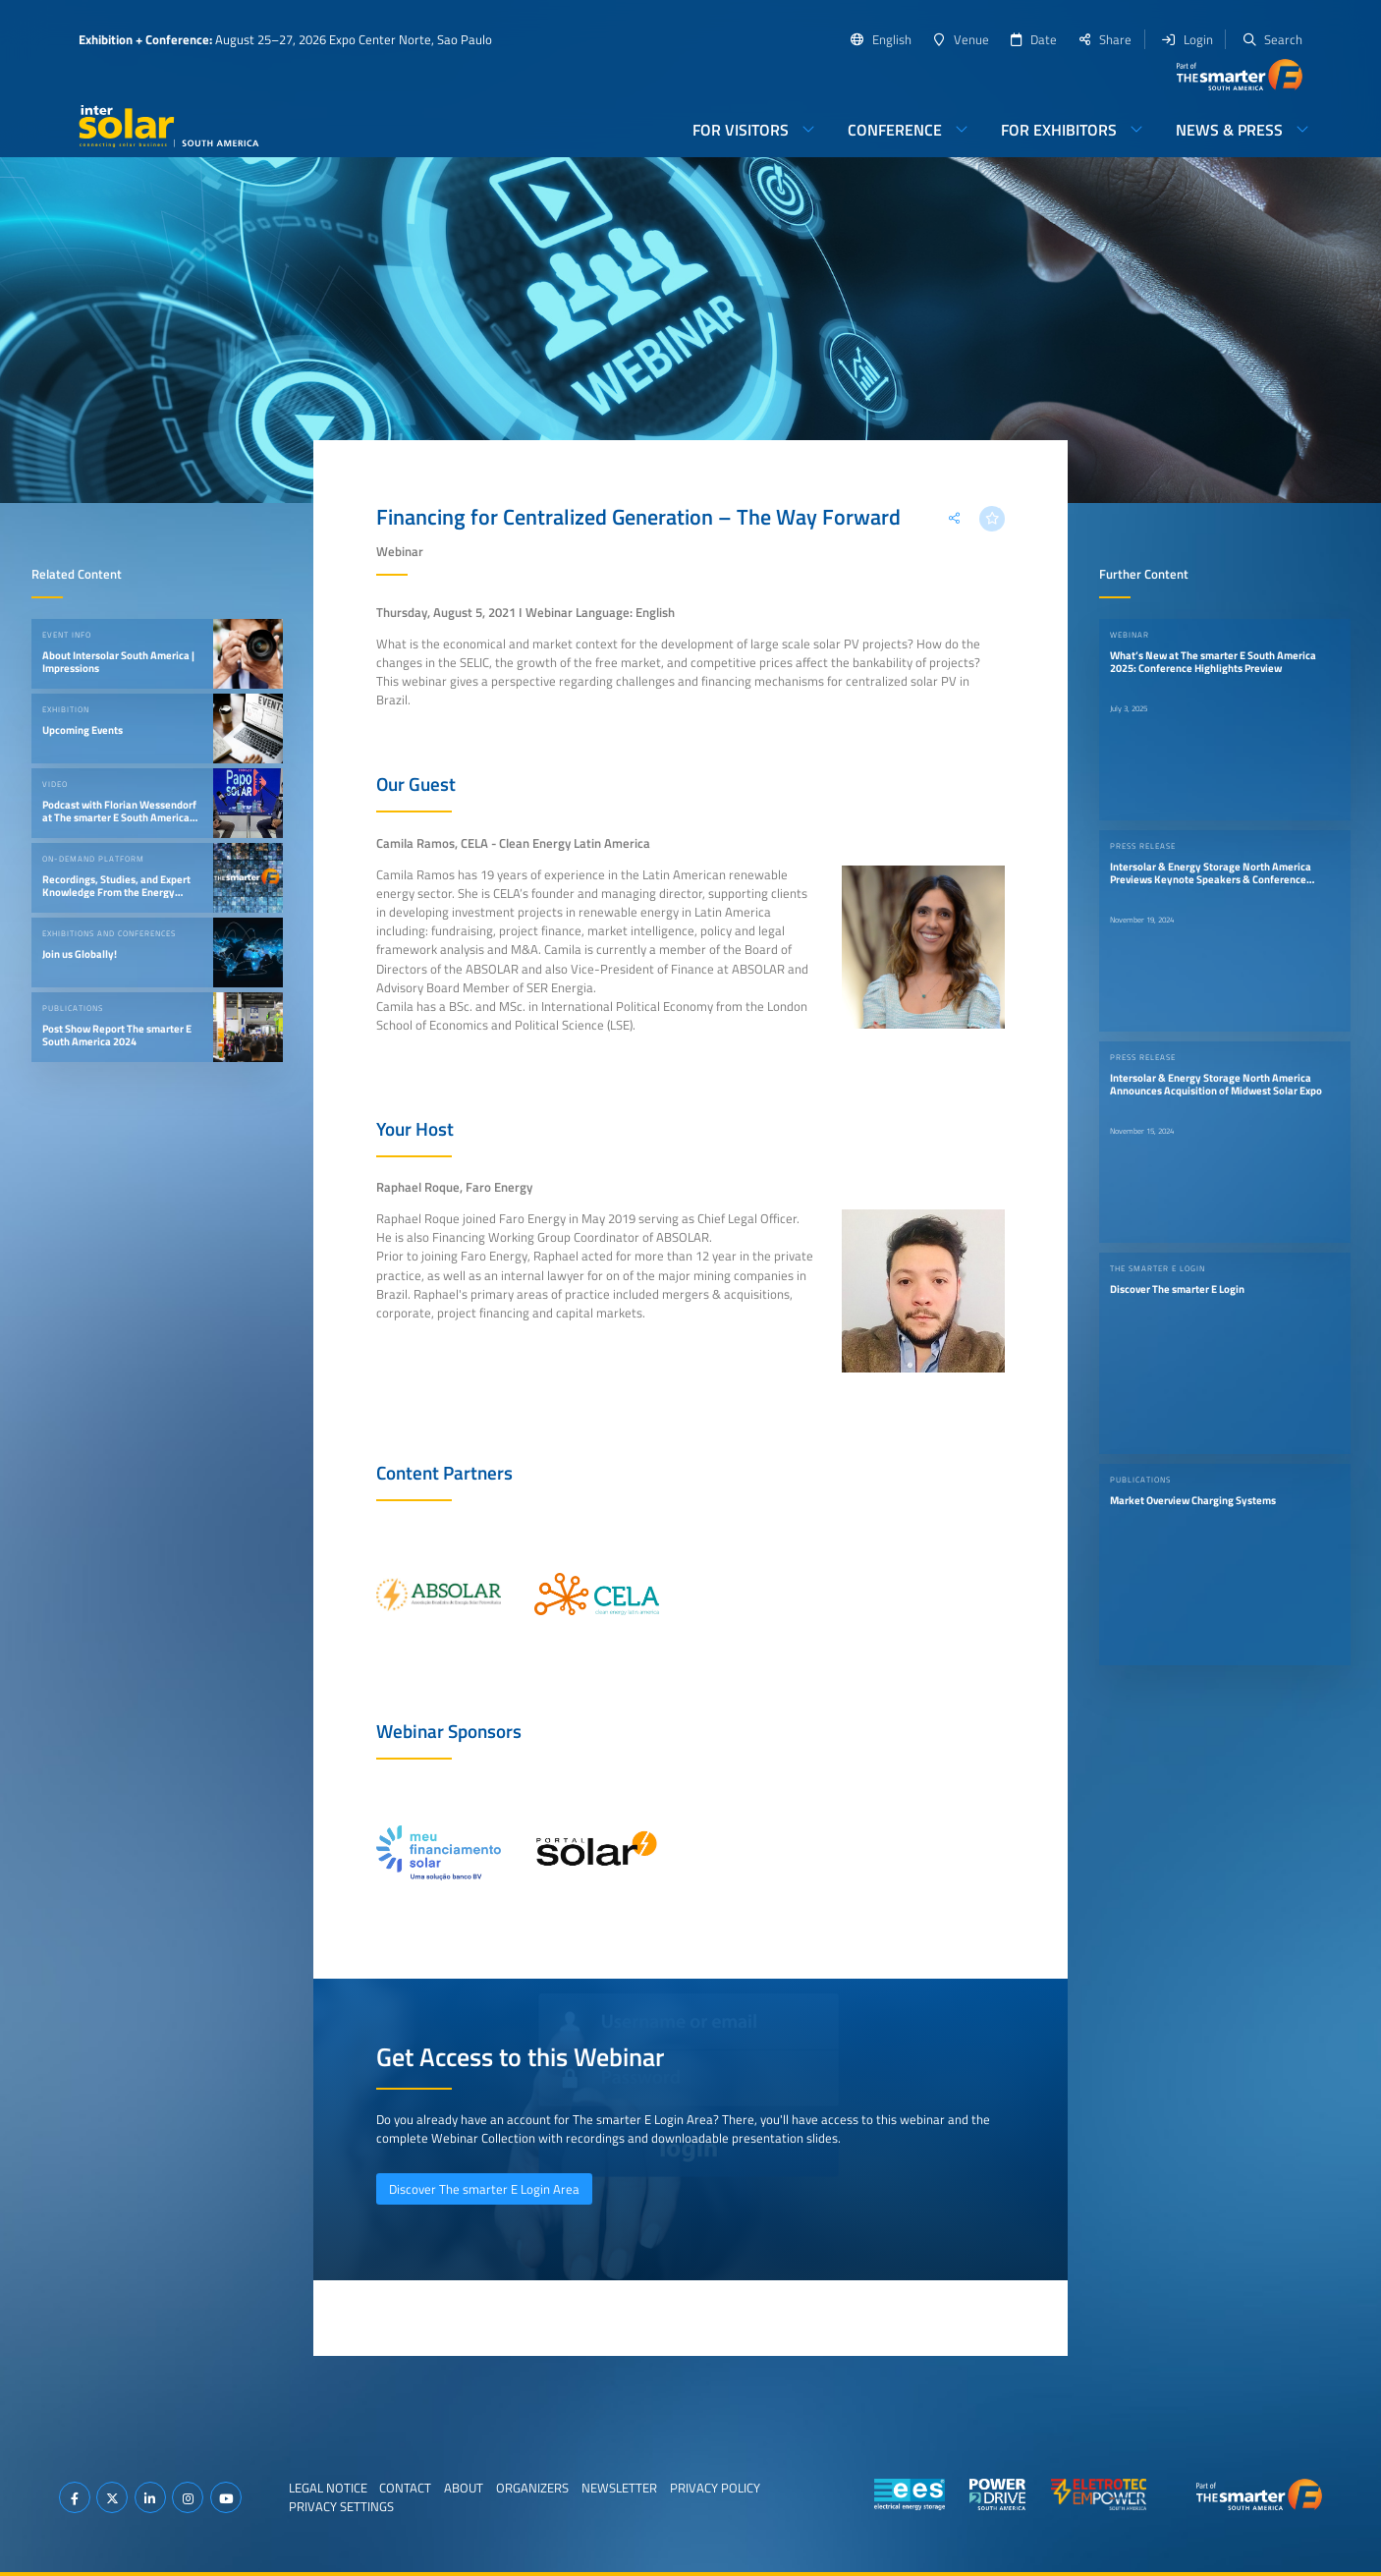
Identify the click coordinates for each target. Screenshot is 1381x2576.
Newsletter (619, 2487)
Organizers (532, 2487)
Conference (895, 129)
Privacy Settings (341, 2506)
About (463, 2487)
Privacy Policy (715, 2487)
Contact (405, 2487)
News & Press (1229, 129)
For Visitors (740, 129)
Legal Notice (328, 2487)
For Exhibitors (1059, 129)
